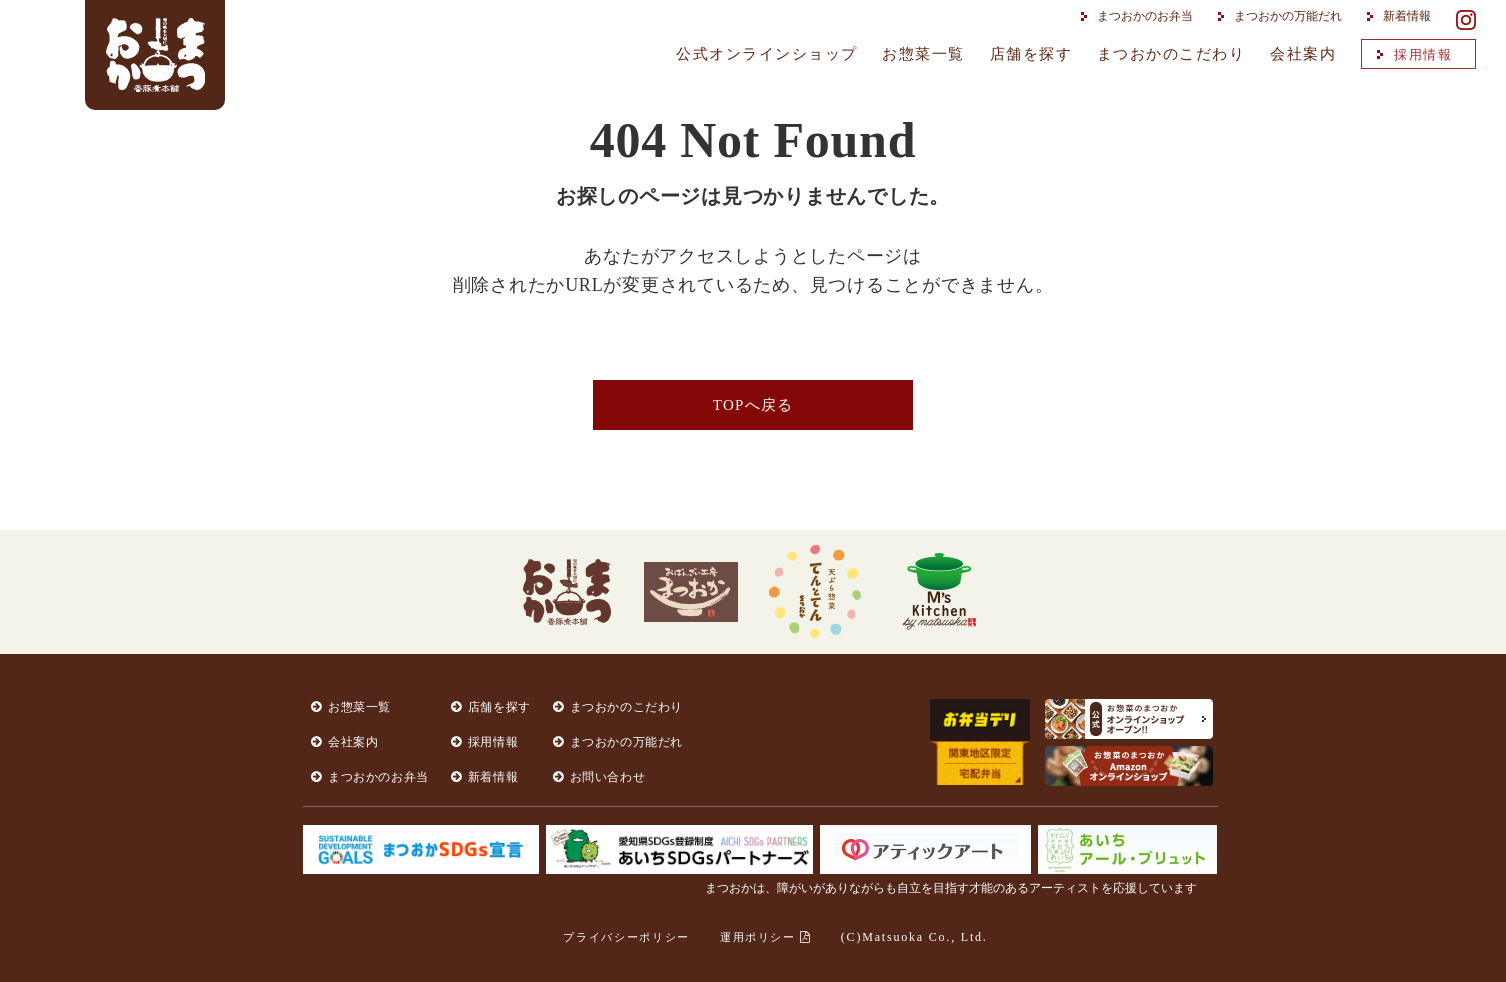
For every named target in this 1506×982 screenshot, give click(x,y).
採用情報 (1416, 54)
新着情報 (1400, 16)
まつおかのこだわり (1171, 54)
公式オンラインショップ (767, 54)
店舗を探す (1031, 54)
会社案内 (1303, 54)
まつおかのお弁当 (1138, 16)
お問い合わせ (608, 777)
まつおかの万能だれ (1281, 16)
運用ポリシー (765, 937)
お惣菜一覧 (923, 54)
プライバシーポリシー (626, 937)
